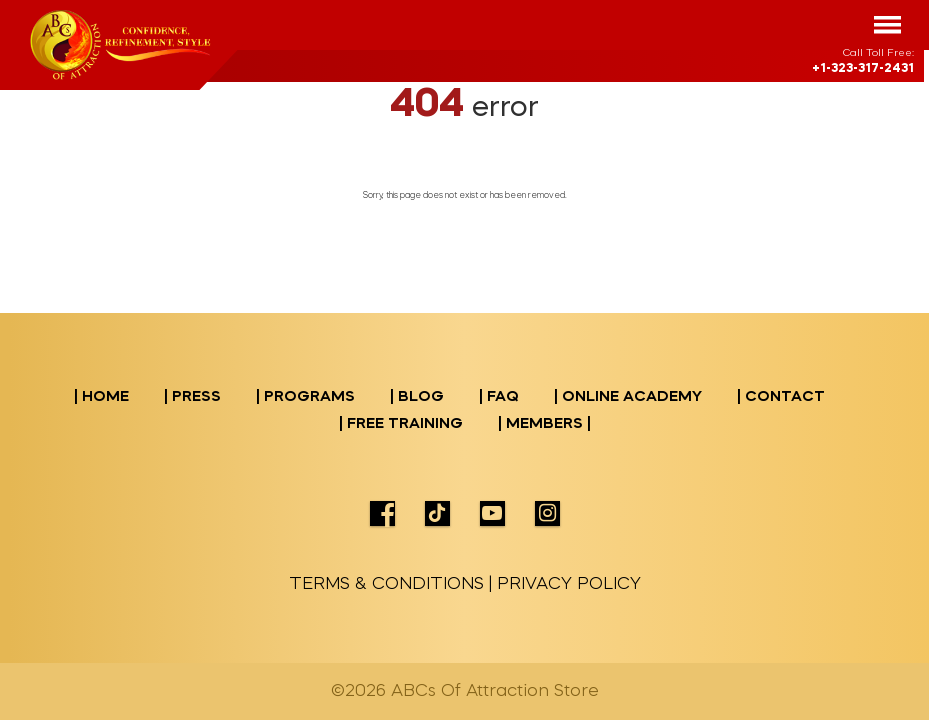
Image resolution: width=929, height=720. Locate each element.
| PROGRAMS (305, 397)
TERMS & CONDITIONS (386, 584)
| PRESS (192, 397)
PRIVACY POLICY (569, 584)
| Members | (544, 424)
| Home (101, 397)
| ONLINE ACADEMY (628, 397)
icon (382, 513)
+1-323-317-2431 (863, 69)
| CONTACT (781, 397)
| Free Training (401, 424)
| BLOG (417, 397)
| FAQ (499, 397)
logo (121, 45)
